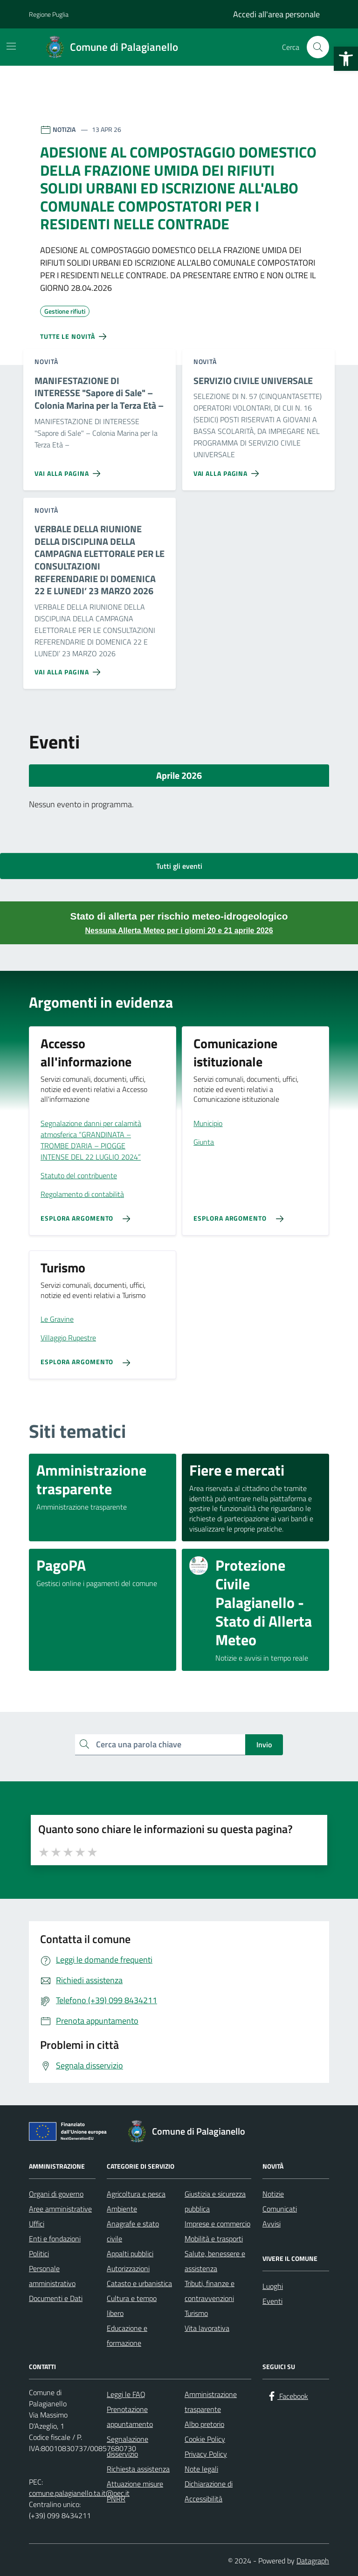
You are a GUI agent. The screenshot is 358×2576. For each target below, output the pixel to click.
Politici (39, 2253)
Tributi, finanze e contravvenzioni (209, 2291)
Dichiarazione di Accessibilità (209, 2491)
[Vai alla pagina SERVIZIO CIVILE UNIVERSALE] (228, 469)
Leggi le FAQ (126, 2394)
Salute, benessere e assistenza (215, 2261)
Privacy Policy (206, 2453)
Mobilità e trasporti (214, 2238)
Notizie (273, 2193)
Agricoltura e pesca (136, 2193)
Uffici (36, 2223)
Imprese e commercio (217, 2223)
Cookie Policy (205, 2439)
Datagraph (312, 2560)
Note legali (201, 2468)
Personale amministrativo (52, 2276)
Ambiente (122, 2208)
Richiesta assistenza (138, 2468)
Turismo (196, 2313)
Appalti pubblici (130, 2253)
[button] (346, 59)
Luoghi (272, 2286)
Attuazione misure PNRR (135, 2491)
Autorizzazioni (128, 2268)
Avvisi (271, 2223)
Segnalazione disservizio (127, 2446)
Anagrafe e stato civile (133, 2231)
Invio (264, 1744)
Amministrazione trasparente (211, 2402)
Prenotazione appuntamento (130, 2417)
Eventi (272, 2301)
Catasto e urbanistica (139, 2283)
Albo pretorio (204, 2424)
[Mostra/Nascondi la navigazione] (11, 46)
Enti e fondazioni (55, 2238)
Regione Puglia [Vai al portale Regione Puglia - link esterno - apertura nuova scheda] (49, 14)
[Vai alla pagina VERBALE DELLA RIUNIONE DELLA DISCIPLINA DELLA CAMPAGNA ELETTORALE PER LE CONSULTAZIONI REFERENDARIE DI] (69, 668)
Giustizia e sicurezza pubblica (215, 2201)
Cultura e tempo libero (132, 2306)
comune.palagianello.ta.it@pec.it (79, 2493)
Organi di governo (56, 2193)
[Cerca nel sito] (318, 47)
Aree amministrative (60, 2208)
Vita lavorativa (207, 2328)
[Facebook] (287, 2396)
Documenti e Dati (56, 2298)
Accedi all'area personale (276, 14)
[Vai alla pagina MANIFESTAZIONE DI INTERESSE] (69, 469)
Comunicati (279, 2208)
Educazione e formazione (127, 2335)
